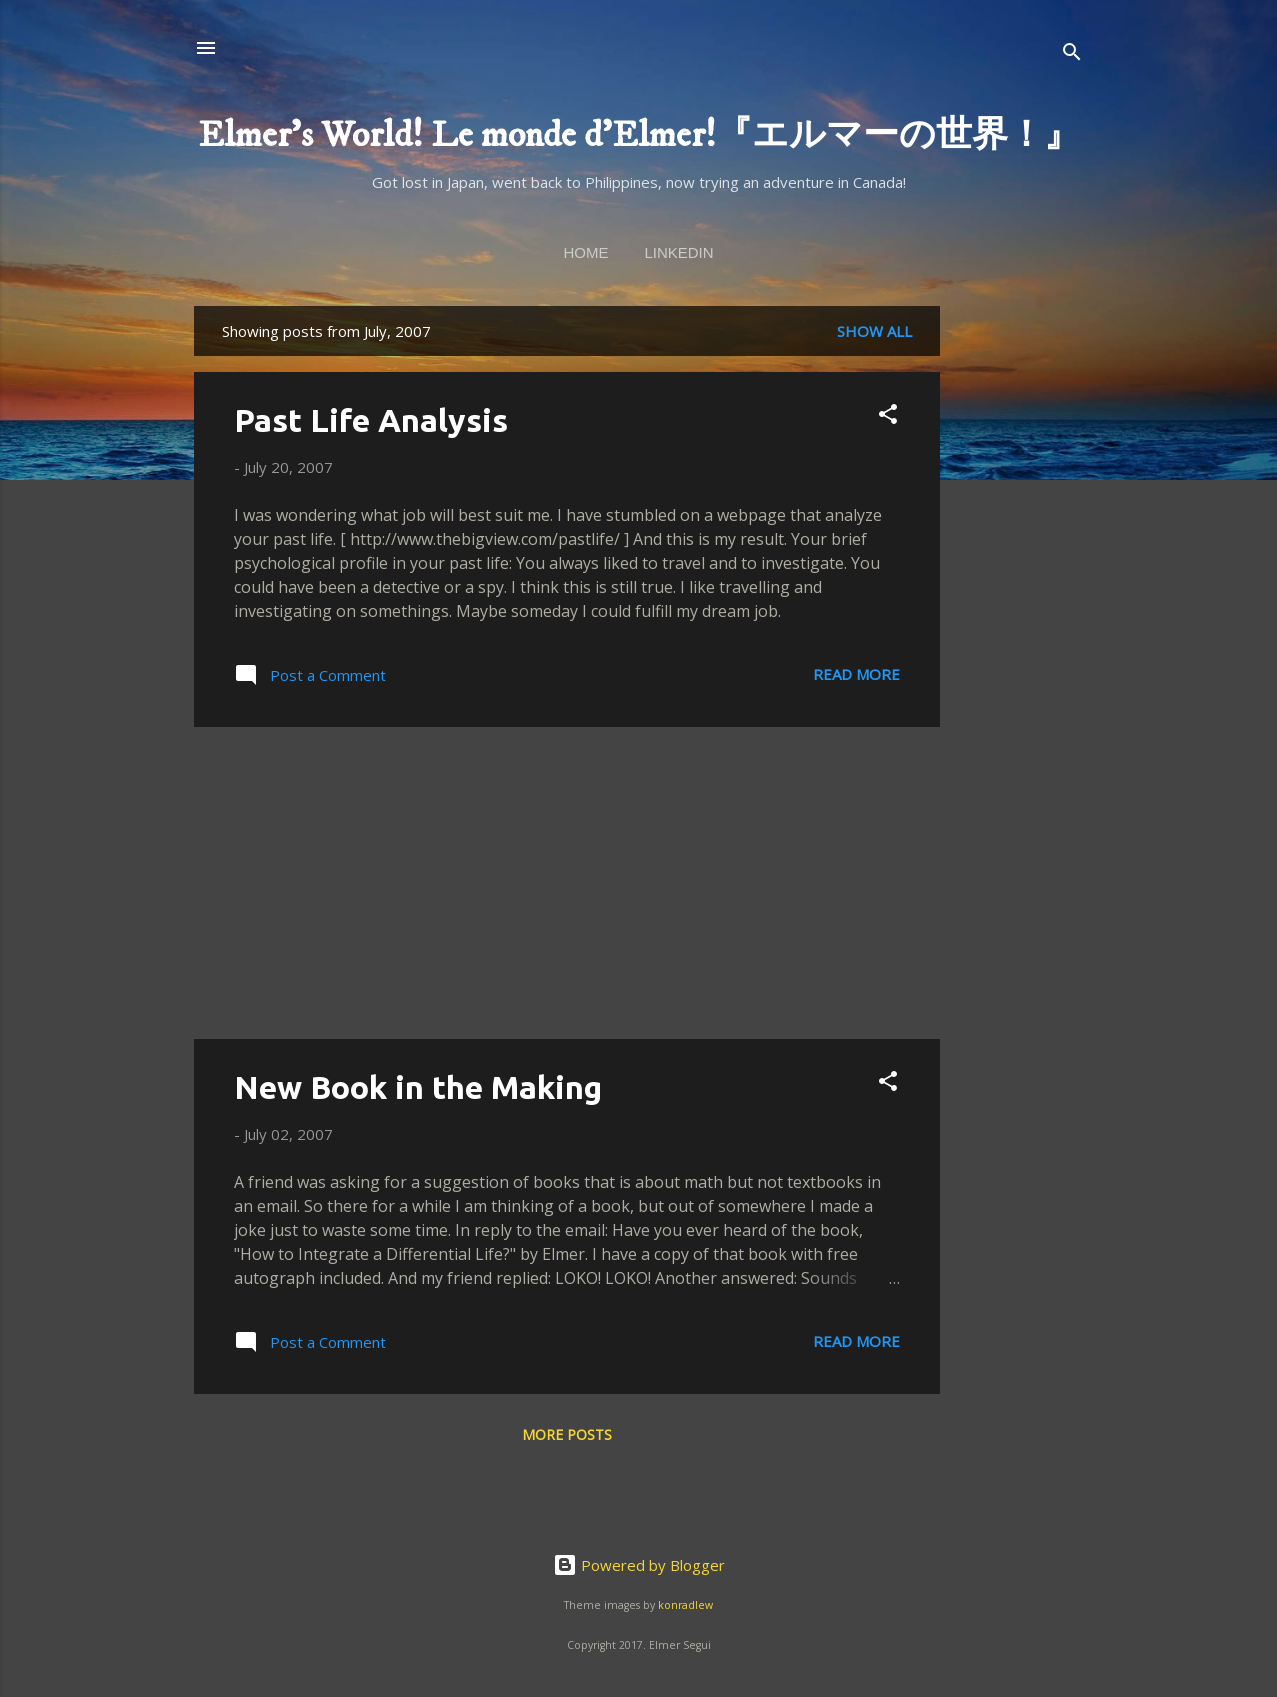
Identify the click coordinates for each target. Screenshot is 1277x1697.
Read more (856, 674)
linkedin (678, 252)
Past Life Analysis (371, 420)
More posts (567, 1434)
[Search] (1072, 54)
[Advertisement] (1020, 606)
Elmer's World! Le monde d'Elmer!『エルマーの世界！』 (639, 135)
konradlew (685, 1605)
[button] (888, 417)
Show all (874, 331)
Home (585, 252)
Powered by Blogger (639, 1565)
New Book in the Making (418, 1087)
